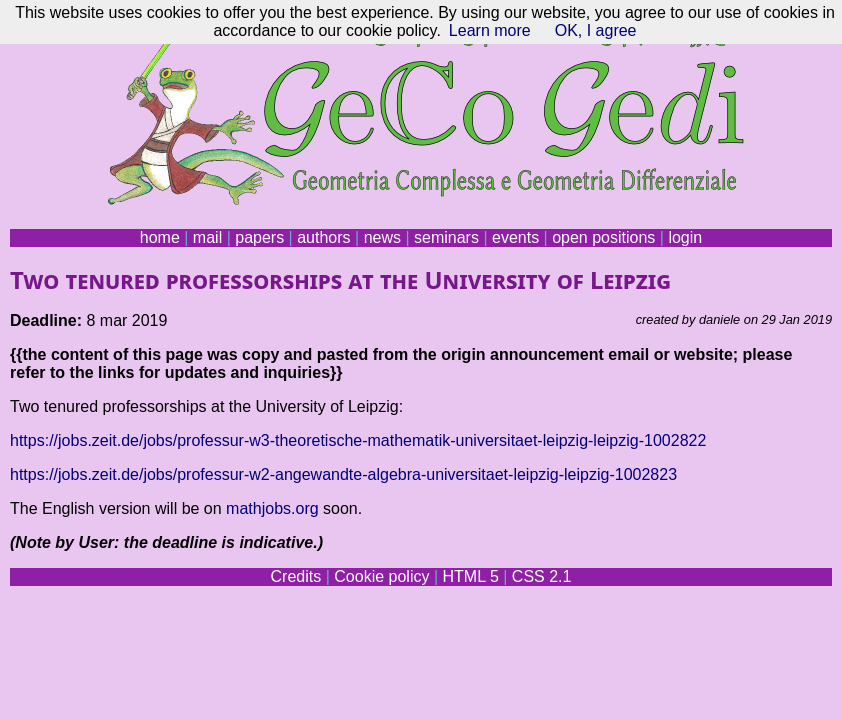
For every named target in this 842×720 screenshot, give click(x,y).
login (685, 237)
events (515, 237)
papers (259, 237)
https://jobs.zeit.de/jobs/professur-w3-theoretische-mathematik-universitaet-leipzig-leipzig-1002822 (358, 440)
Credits (296, 576)
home (160, 237)
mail (207, 237)
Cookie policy (381, 576)
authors (323, 237)
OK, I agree (596, 30)
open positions (603, 237)
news (382, 237)
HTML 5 (470, 576)
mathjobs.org (272, 508)
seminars (446, 237)
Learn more (490, 30)
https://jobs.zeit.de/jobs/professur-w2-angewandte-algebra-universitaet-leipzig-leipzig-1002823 (343, 474)
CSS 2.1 (542, 576)
